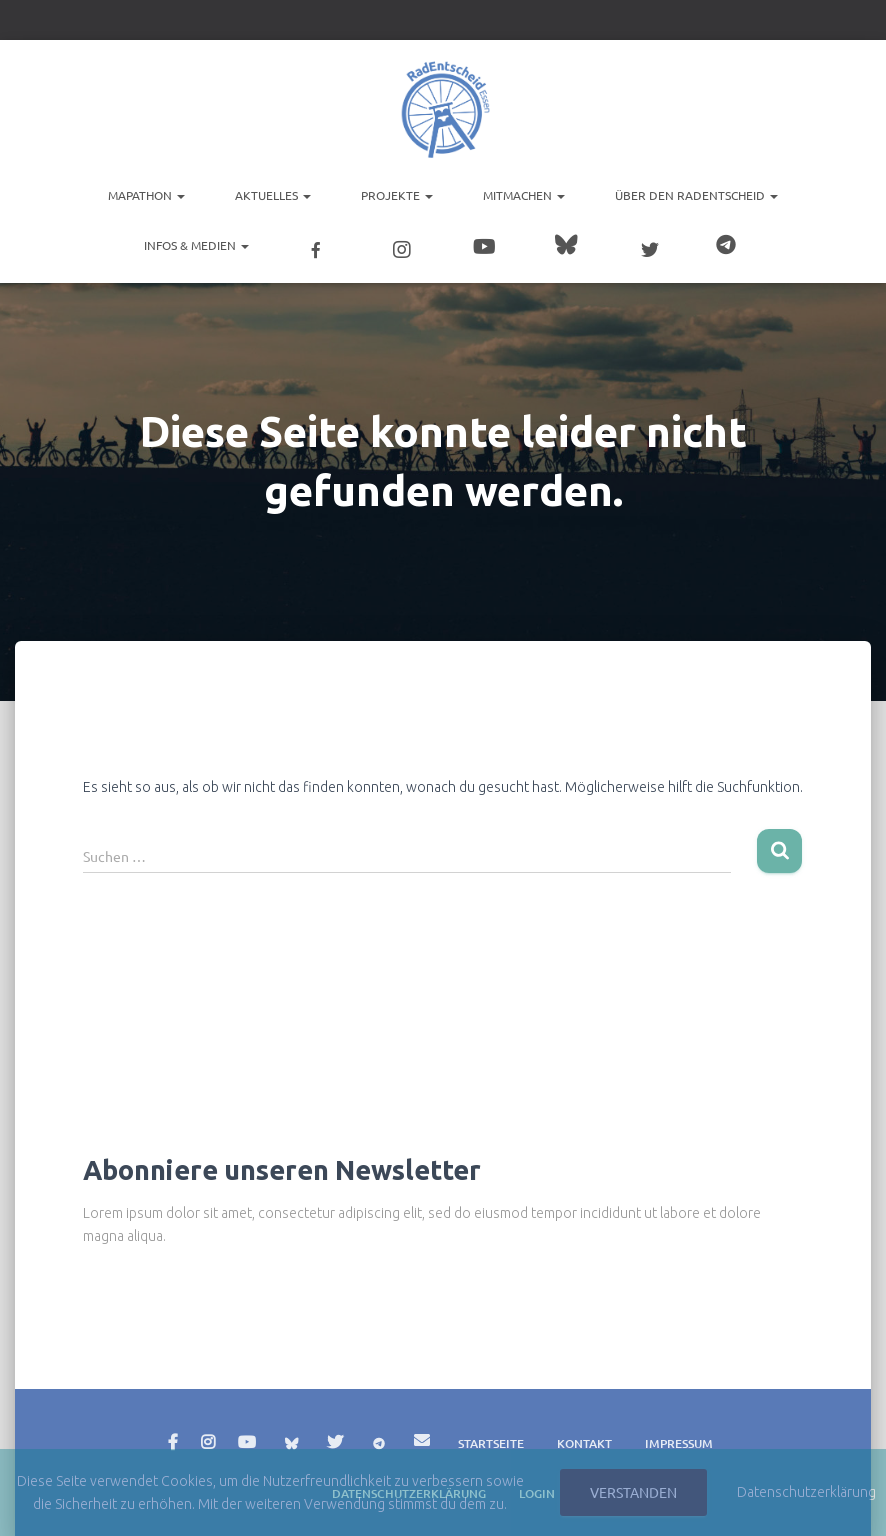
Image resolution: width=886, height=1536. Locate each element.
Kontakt (584, 1443)
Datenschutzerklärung (806, 1492)
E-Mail (422, 1440)
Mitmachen (524, 195)
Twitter (335, 1443)
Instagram (208, 1443)
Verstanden (633, 1492)
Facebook (173, 1443)
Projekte (397, 195)
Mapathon (146, 195)
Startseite (491, 1443)
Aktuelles (273, 195)
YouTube (247, 1443)
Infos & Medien (196, 245)
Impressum (679, 1443)
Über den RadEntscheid (696, 195)
